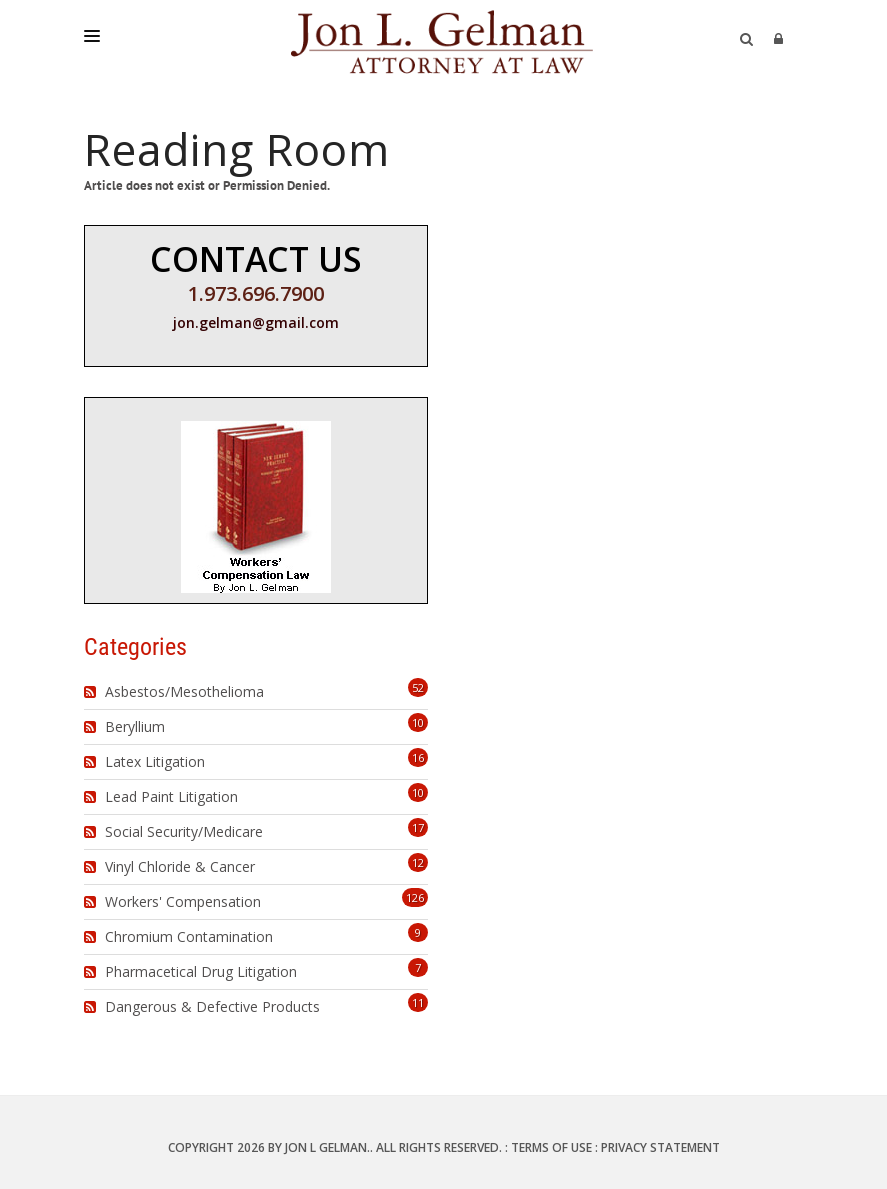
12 (418, 862)
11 (418, 1002)
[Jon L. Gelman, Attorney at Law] (443, 40)
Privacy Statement (660, 1147)
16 (418, 757)
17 (418, 827)
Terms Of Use (551, 1147)
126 (415, 897)
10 (418, 722)
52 (418, 687)
